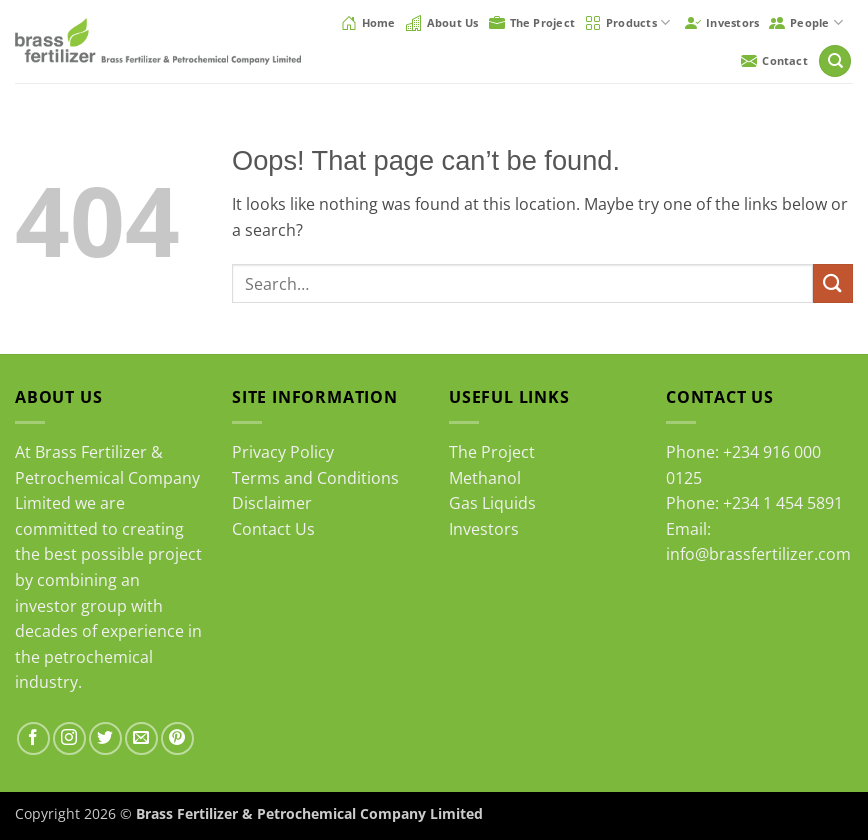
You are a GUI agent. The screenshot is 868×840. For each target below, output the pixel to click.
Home (368, 23)
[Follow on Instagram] (69, 738)
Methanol (485, 478)
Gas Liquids (492, 503)
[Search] (835, 61)
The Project (532, 23)
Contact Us (273, 529)
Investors (722, 23)
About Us (442, 23)
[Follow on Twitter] (105, 738)
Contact (774, 61)
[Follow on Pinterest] (177, 738)
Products (627, 22)
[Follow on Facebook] (33, 738)
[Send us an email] (141, 738)
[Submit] (833, 283)
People (806, 22)
